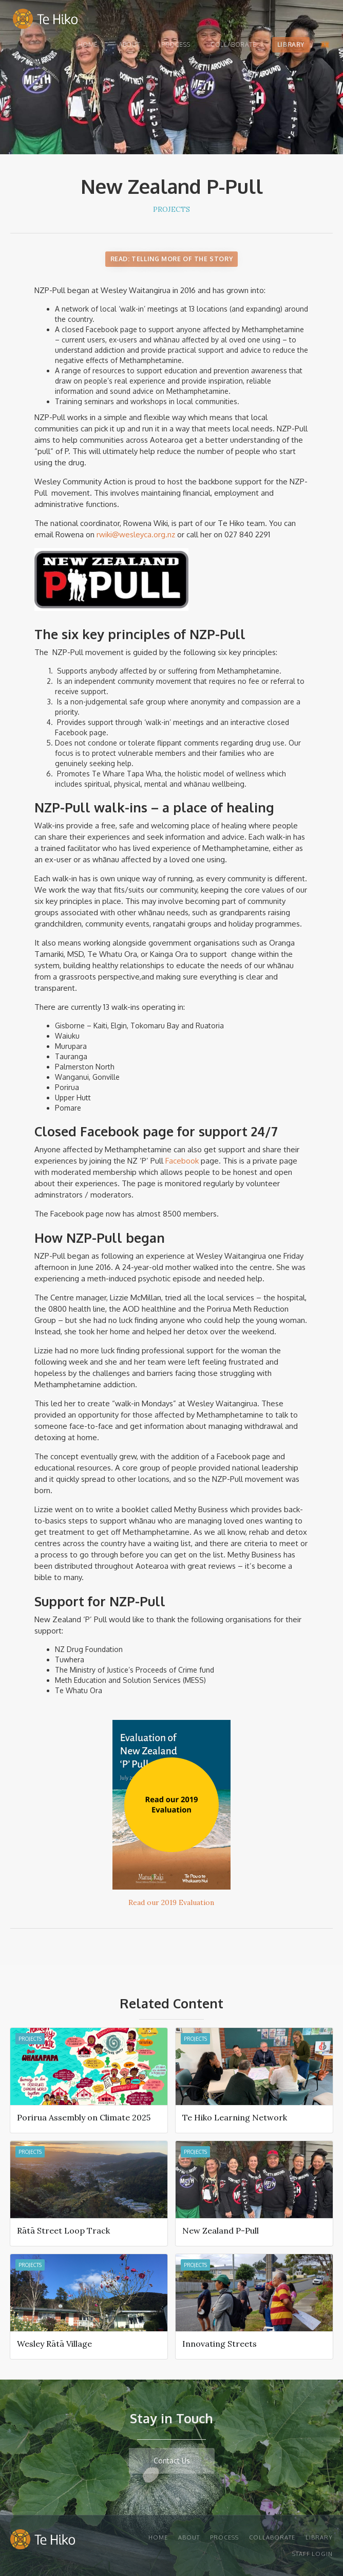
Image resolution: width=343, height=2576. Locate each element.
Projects (171, 209)
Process (175, 44)
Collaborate (234, 44)
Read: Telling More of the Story (171, 259)
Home (88, 44)
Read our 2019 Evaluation (171, 1902)
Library (290, 44)
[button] (325, 45)
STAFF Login (312, 2553)
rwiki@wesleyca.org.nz (137, 534)
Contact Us (172, 2460)
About (130, 44)
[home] (43, 21)
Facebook (183, 1161)
